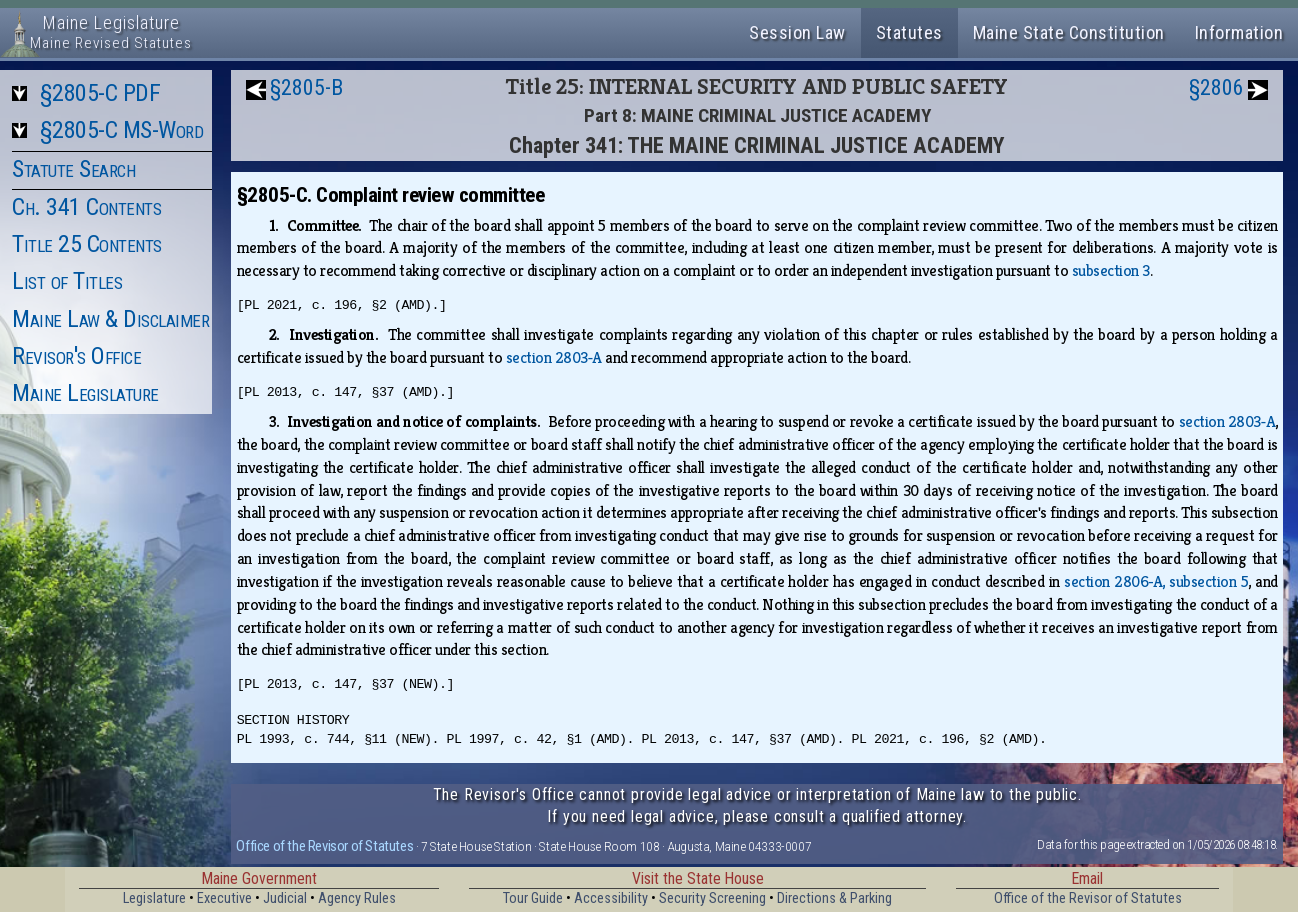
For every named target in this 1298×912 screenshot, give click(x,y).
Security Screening (712, 898)
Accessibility (611, 898)
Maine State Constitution (1069, 32)
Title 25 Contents (87, 244)
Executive (224, 898)
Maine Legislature (85, 393)
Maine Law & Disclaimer (110, 319)
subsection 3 (1111, 270)
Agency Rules (357, 898)
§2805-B (306, 87)
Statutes (909, 32)
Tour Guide (533, 898)
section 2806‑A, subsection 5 (1156, 581)
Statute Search (73, 169)
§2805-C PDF (100, 93)
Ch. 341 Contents (86, 207)
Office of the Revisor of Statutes (324, 846)
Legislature (154, 898)
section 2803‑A (554, 357)
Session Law (797, 32)
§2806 (1216, 87)
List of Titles (67, 281)
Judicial (285, 898)
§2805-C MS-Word (122, 130)
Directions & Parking (834, 898)
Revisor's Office (76, 356)
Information (1239, 32)
